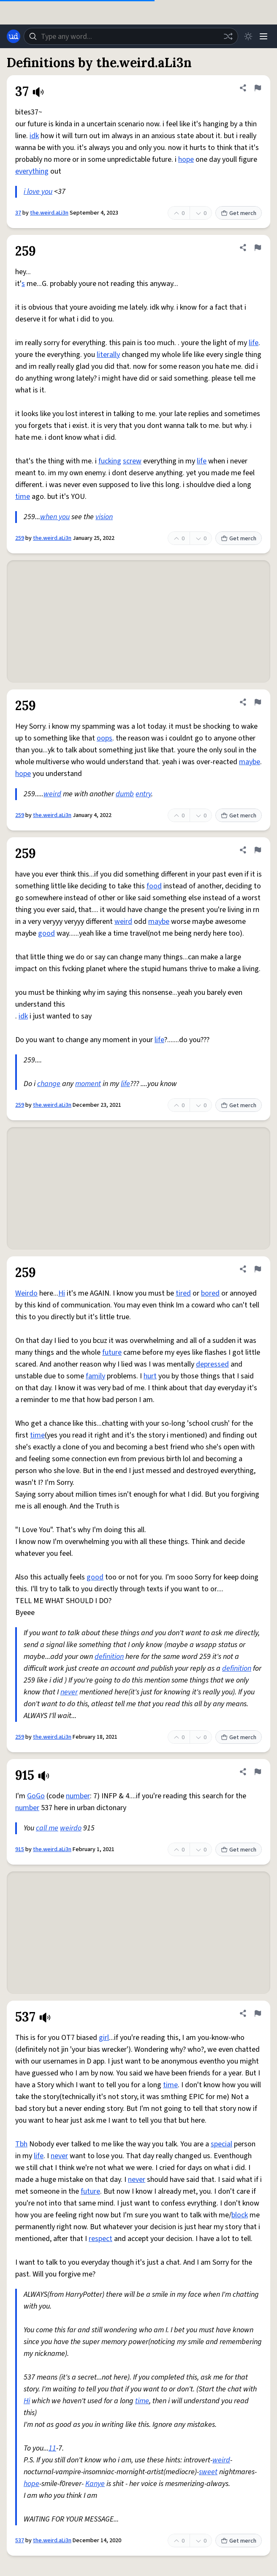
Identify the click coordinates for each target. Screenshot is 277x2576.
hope (186, 159)
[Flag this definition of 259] (257, 247)
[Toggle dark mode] (248, 36)
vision (104, 517)
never (69, 1692)
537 (19, 2540)
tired (183, 1293)
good (46, 933)
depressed (212, 1364)
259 (19, 538)
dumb (125, 794)
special (221, 2144)
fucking (109, 461)
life (253, 343)
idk (34, 136)
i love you (38, 191)
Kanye (95, 2483)
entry (143, 794)
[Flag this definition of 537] (257, 2013)
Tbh (21, 2144)
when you (55, 517)
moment (88, 1083)
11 (52, 2448)
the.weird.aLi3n (49, 213)
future (112, 1352)
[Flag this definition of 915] (257, 1771)
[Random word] (228, 36)
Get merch (238, 213)
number (78, 1796)
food (154, 886)
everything (32, 171)
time (22, 496)
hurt (150, 1376)
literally (108, 354)
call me (47, 1828)
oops (104, 738)
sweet (208, 2472)
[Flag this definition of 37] (257, 88)
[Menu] (263, 36)
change (48, 1083)
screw (132, 461)
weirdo (70, 1828)
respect (100, 2238)
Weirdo (26, 1293)
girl (104, 2037)
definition (109, 1656)
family (95, 1376)
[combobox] (131, 36)
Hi (61, 1293)
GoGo (36, 1796)
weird (52, 794)
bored (210, 1293)
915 (19, 1849)
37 (18, 213)
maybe (249, 762)
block (239, 2215)
